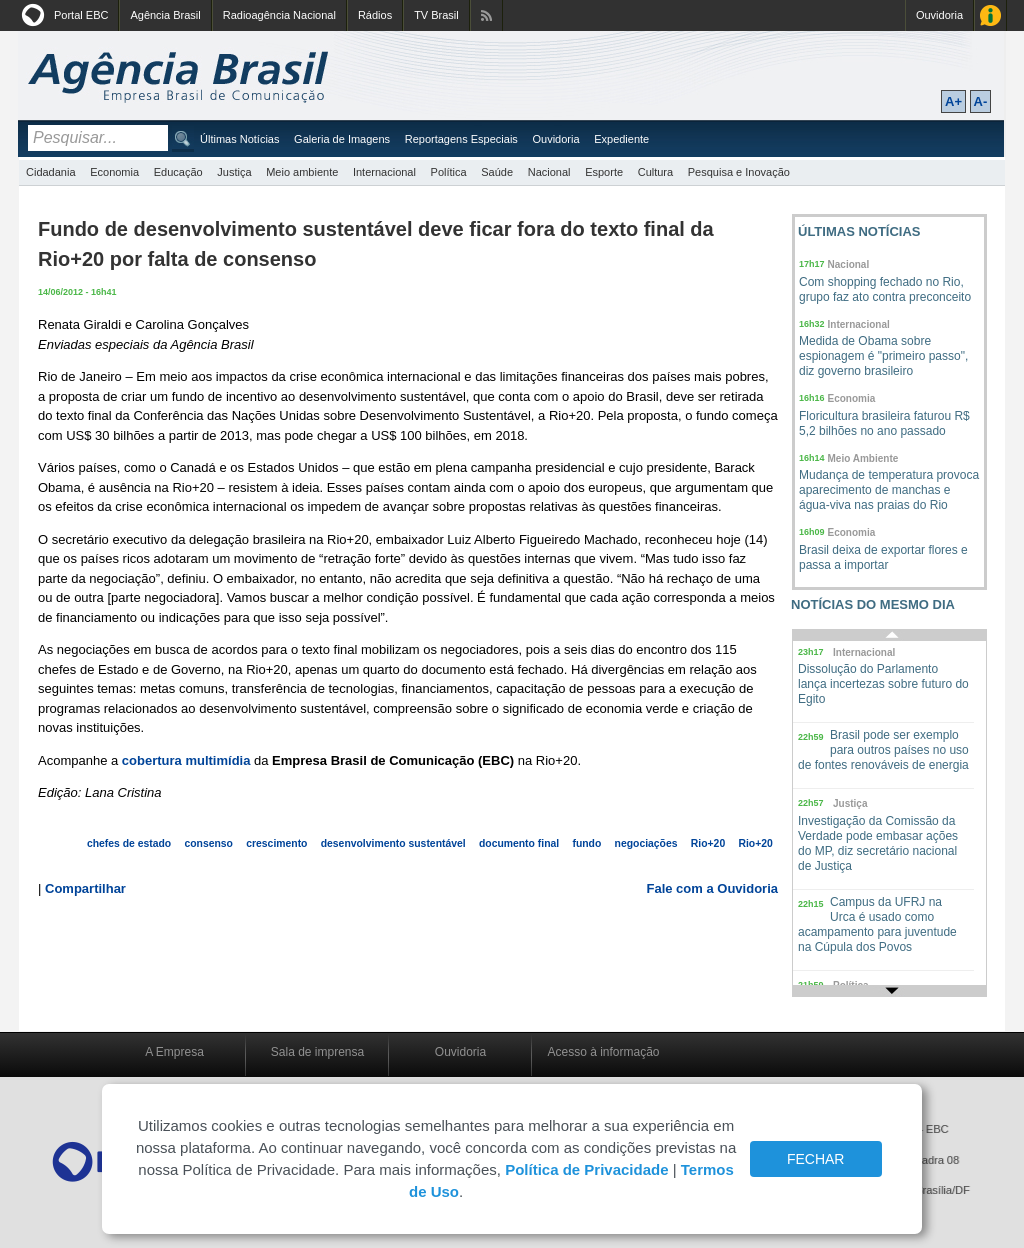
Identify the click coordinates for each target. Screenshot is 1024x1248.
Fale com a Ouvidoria (713, 888)
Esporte (604, 172)
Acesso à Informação (990, 15)
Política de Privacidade (586, 1169)
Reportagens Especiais (461, 139)
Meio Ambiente (863, 458)
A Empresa (174, 1052)
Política (449, 172)
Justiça (234, 172)
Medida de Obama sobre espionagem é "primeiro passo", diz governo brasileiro (883, 356)
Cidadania (51, 172)
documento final (519, 843)
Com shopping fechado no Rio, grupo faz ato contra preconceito (885, 289)
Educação (178, 172)
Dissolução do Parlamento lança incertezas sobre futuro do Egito (883, 684)
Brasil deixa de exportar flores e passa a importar (883, 557)
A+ (953, 101)
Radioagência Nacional (279, 15)
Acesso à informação (603, 1052)
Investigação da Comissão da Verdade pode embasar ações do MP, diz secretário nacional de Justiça (878, 843)
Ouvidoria (939, 15)
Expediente (621, 139)
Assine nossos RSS (486, 15)
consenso (208, 843)
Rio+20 (708, 843)
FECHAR (816, 1159)
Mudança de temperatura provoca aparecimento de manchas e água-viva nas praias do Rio (889, 490)
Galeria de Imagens (342, 139)
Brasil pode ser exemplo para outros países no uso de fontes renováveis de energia (883, 750)
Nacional (549, 172)
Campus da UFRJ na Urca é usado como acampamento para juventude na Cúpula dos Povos (877, 924)
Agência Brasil (165, 15)
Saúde (497, 172)
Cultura (655, 172)
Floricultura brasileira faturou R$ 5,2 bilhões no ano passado (884, 423)
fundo (586, 843)
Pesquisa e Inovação (739, 172)
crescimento (276, 843)
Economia (114, 172)
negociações (646, 843)
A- (981, 101)
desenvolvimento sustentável (393, 843)
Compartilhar (85, 888)
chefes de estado (129, 843)
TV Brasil (436, 15)
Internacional (384, 172)
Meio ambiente (302, 172)
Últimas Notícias (239, 139)
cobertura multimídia (186, 760)
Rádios (375, 15)
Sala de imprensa (317, 1052)
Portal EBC (81, 15)
